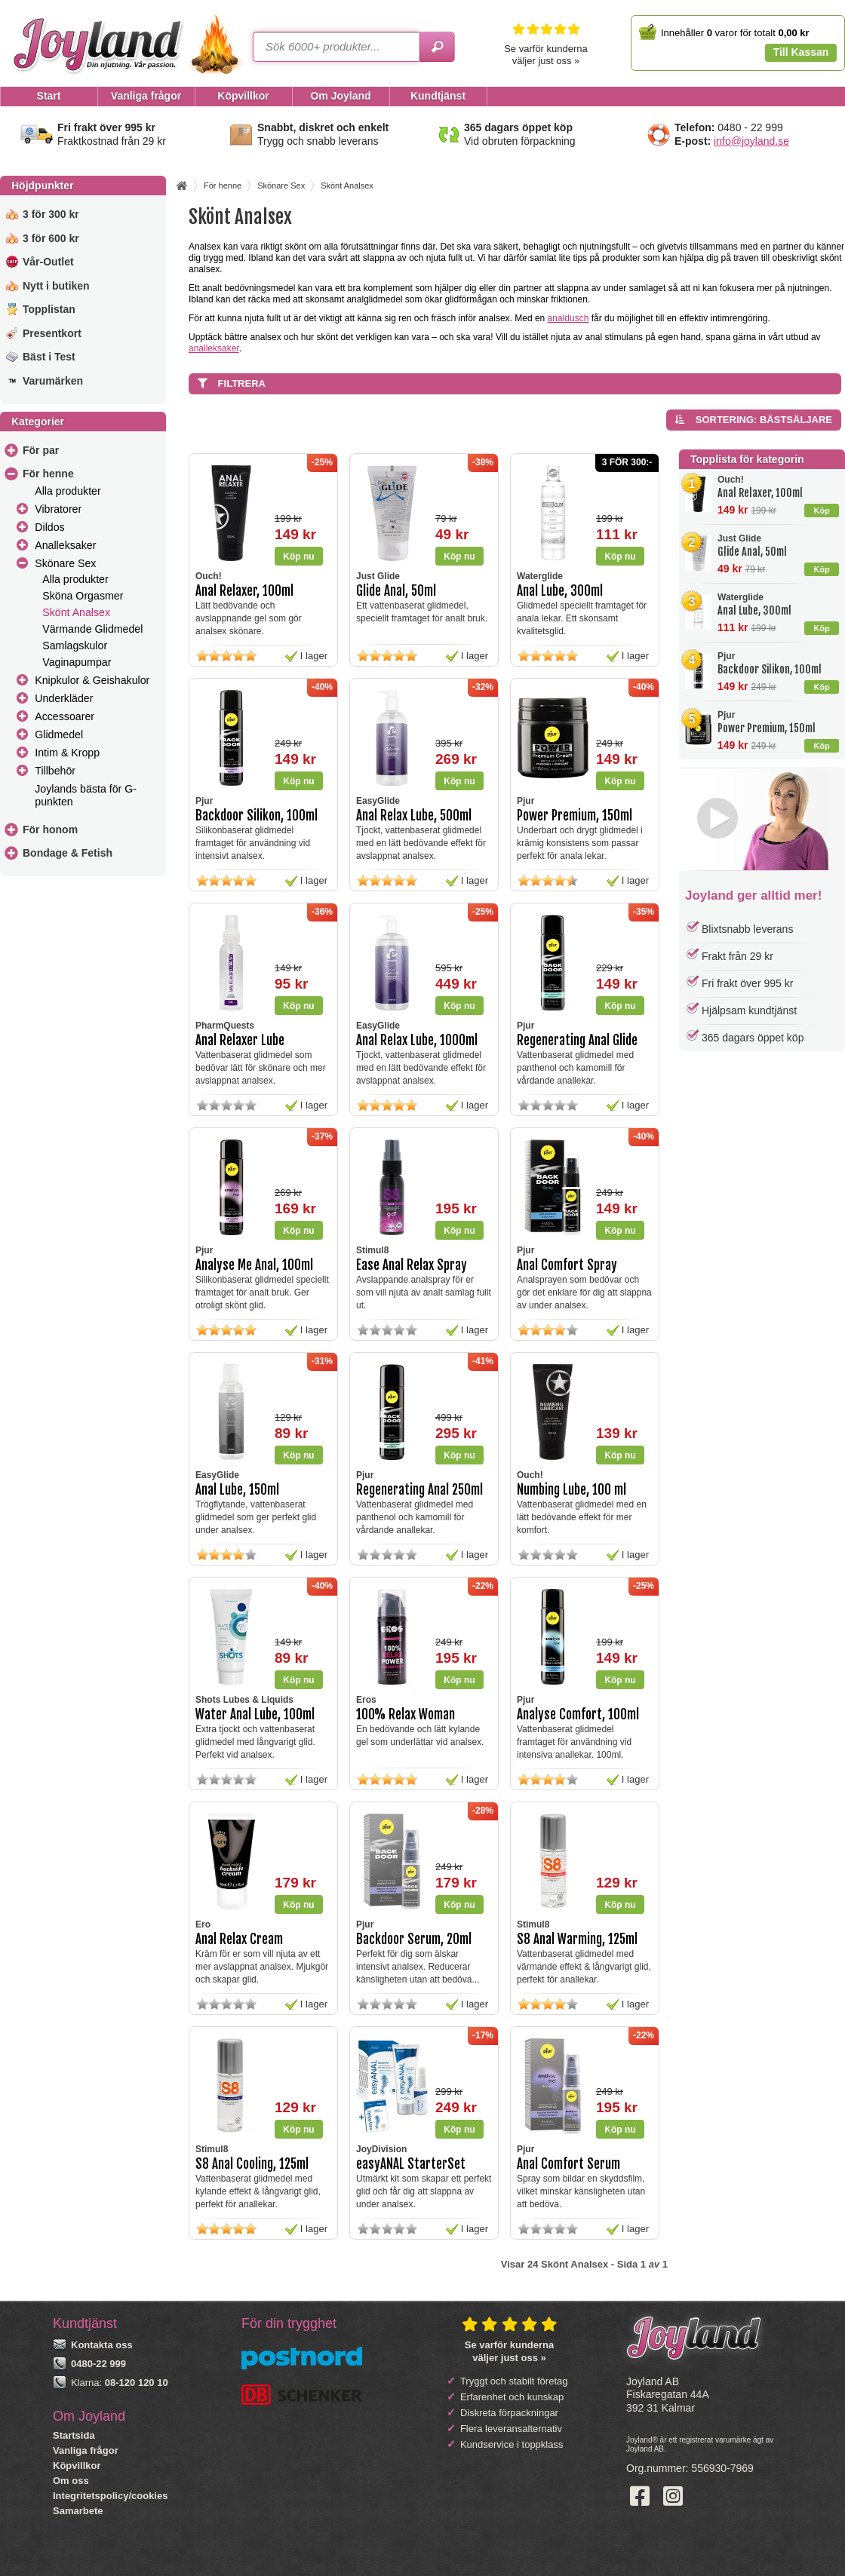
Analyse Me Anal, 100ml (254, 1265)
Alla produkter (67, 491)
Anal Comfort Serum (568, 2163)
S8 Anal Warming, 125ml (577, 1939)
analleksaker (214, 348)
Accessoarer (64, 716)
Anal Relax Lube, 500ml (414, 815)
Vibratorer (58, 509)
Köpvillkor (77, 2465)
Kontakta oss (102, 2345)
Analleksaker (65, 545)
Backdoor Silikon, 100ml (769, 669)
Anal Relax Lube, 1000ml (417, 1040)
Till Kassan (801, 52)
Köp (821, 510)
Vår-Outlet (48, 262)
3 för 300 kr (51, 214)
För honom (50, 829)
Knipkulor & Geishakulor (92, 680)
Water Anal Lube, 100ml (255, 1714)
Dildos (49, 527)
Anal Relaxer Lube (239, 1040)
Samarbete (78, 2510)
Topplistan (49, 309)
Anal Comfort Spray (567, 1265)
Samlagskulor (74, 645)
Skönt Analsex (76, 612)
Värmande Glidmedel (92, 629)
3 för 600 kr (51, 238)
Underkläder (64, 698)
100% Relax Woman (405, 1714)
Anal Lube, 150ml (237, 1489)
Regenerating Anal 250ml (419, 1489)
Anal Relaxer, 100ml (760, 492)
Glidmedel (59, 734)
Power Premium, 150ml (766, 728)
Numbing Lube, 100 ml (571, 1489)
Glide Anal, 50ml (752, 551)
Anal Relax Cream (239, 1939)
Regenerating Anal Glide (577, 1040)
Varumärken (53, 381)
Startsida (74, 2435)
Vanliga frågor (85, 2450)
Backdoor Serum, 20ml (414, 1939)
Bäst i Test (49, 357)
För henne (48, 474)
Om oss (71, 2480)
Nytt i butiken (56, 286)
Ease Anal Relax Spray (411, 1265)
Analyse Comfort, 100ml (578, 1714)
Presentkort (52, 333)
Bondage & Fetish (67, 853)
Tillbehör (55, 771)
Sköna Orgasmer (82, 596)
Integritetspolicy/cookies (110, 2495)
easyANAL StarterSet (411, 2163)
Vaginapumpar (76, 662)
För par (41, 450)
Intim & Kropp (67, 753)
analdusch (568, 318)
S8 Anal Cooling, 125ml (252, 2163)
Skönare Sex (65, 563)
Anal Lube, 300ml (754, 610)
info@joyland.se (751, 141)
